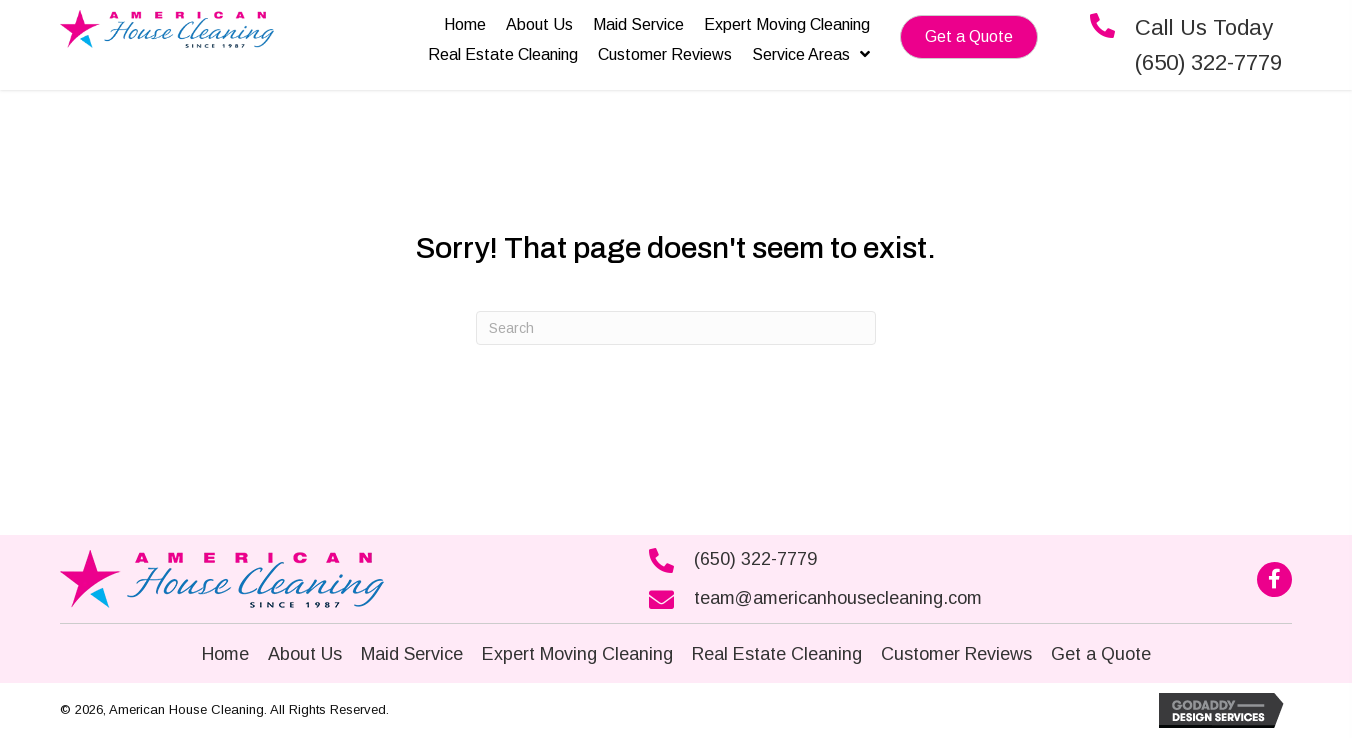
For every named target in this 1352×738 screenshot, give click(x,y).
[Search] (676, 328)
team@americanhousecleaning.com (838, 598)
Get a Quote (1101, 654)
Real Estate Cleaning (777, 654)
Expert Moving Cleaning (577, 654)
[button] (969, 37)
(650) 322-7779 (755, 559)
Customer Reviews (956, 654)
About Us (305, 654)
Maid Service (412, 654)
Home (225, 654)
